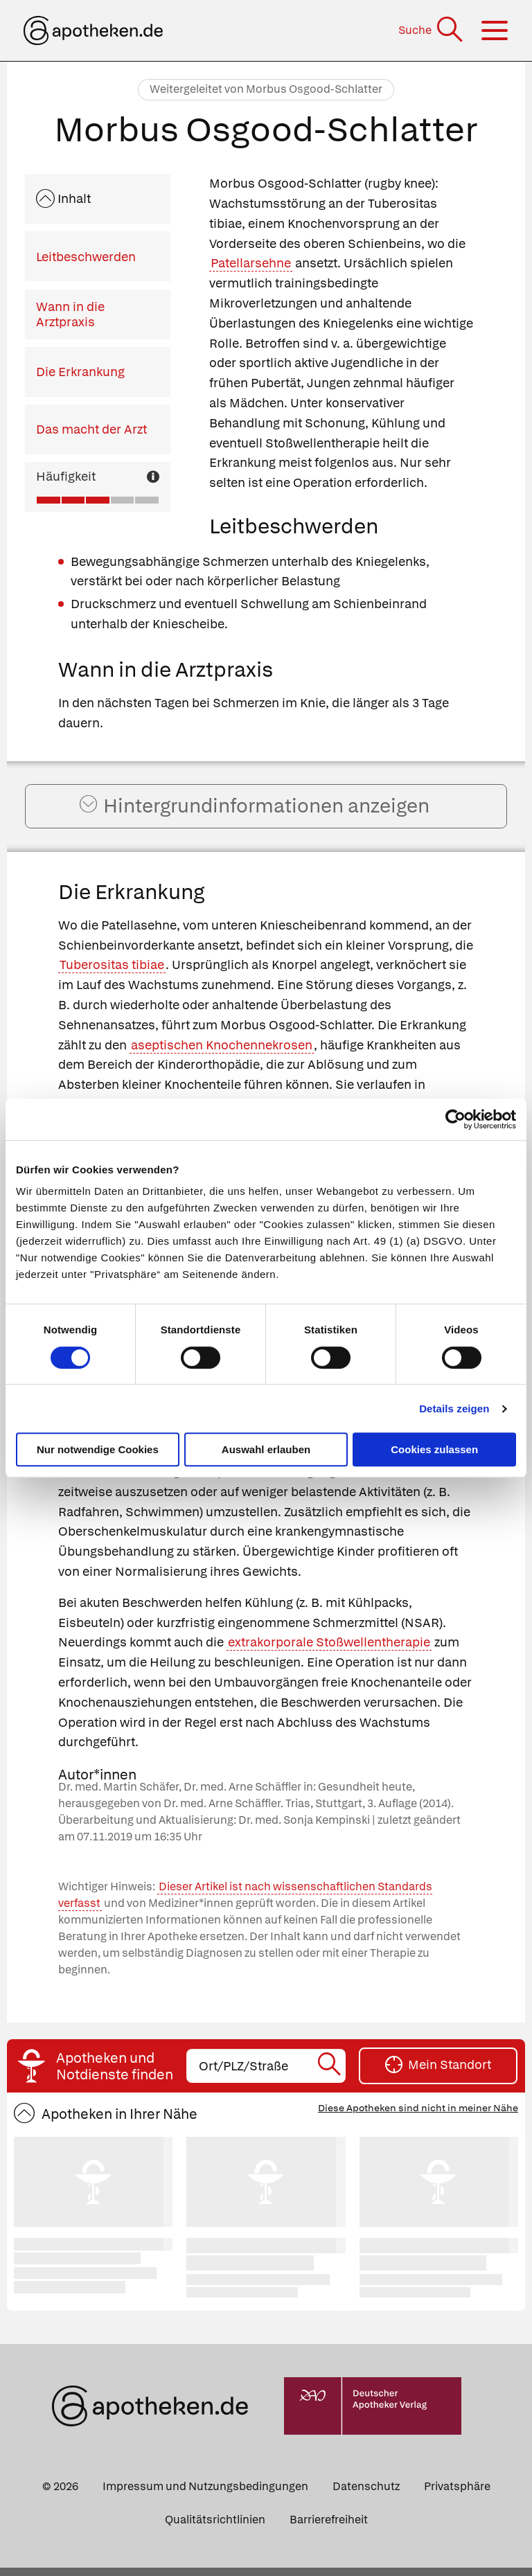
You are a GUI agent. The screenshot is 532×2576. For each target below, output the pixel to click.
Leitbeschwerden (86, 257)
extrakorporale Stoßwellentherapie (329, 1651)
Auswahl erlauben (266, 1449)
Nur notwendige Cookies (98, 1449)
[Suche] (432, 30)
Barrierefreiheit (329, 2528)
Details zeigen (454, 1408)
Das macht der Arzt (91, 429)
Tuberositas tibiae (112, 973)
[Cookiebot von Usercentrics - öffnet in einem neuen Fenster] (455, 1119)
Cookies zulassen (434, 1449)
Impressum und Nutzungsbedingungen (205, 2494)
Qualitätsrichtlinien (215, 2528)
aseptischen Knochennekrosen (221, 1053)
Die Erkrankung (80, 372)
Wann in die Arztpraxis (70, 314)
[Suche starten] (330, 2074)
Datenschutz (366, 2494)
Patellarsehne (251, 263)
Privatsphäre (457, 2494)
